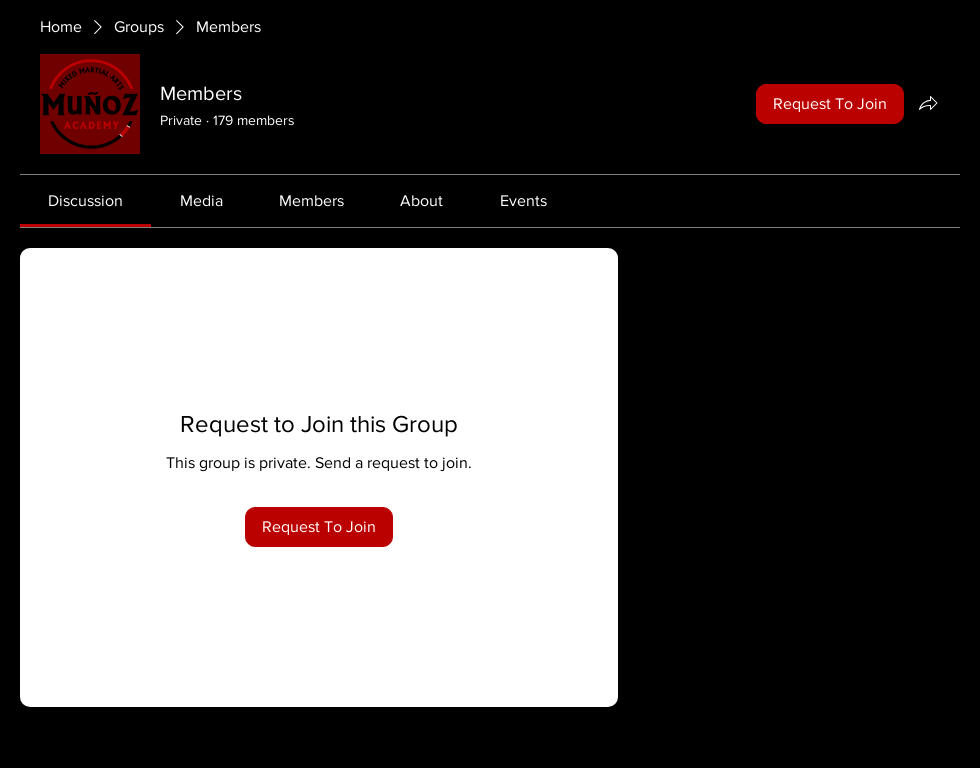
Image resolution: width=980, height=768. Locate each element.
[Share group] (928, 103)
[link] (85, 200)
